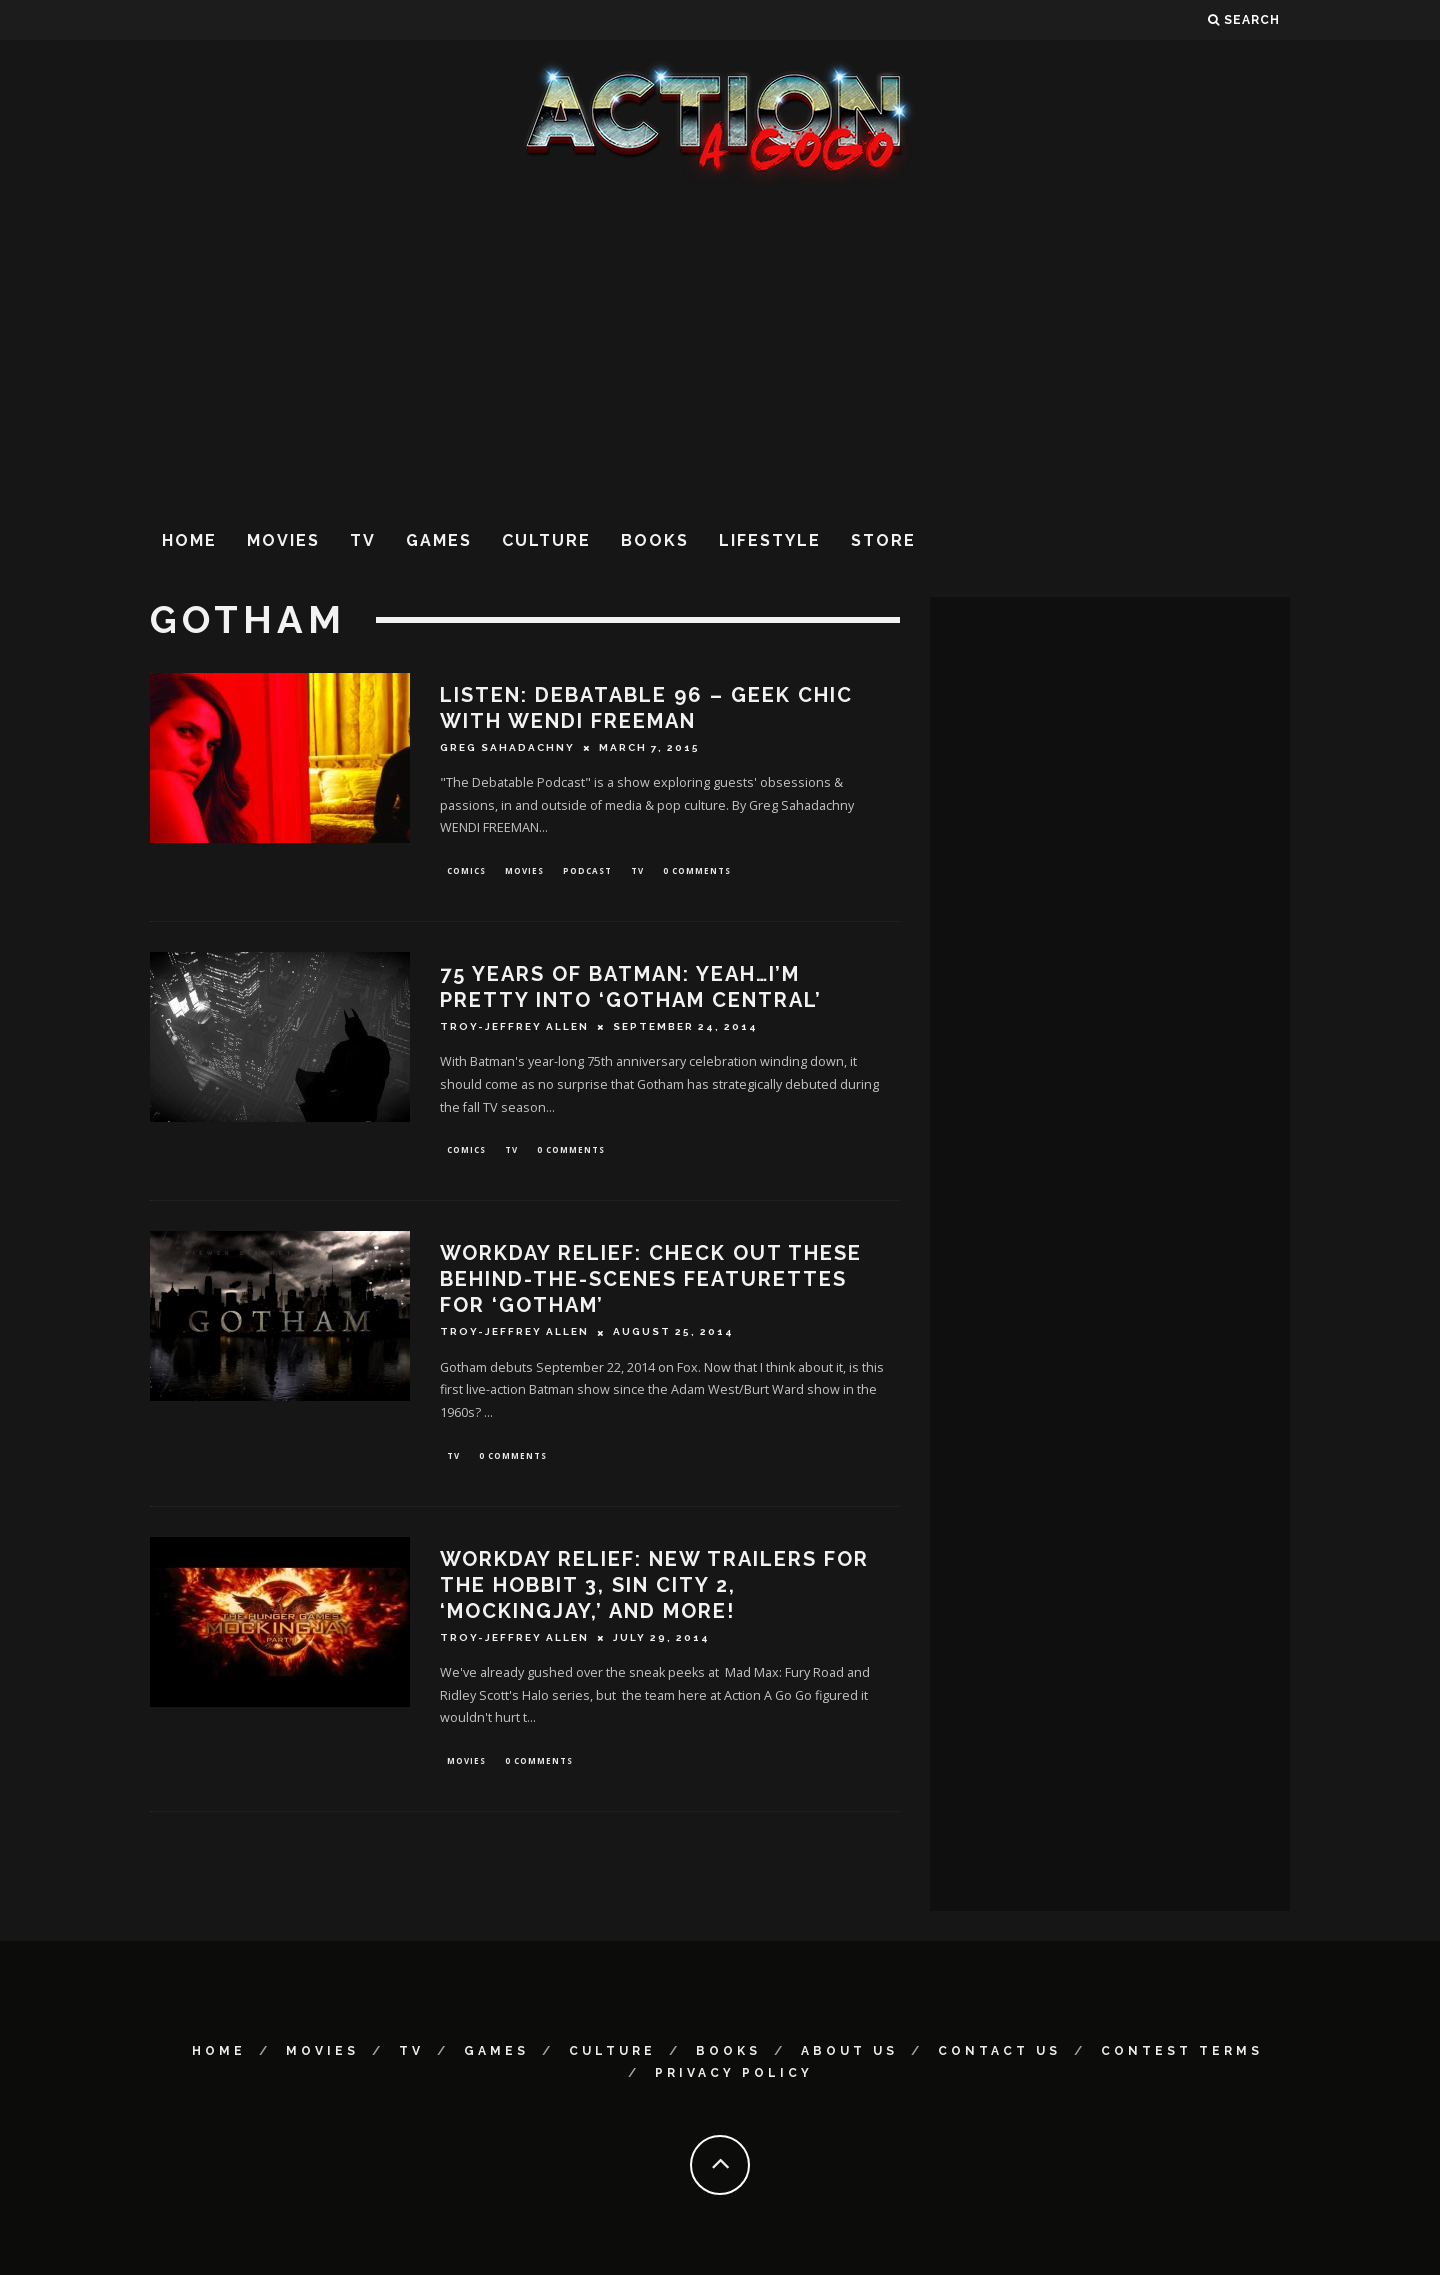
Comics (466, 871)
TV (363, 540)
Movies (283, 540)
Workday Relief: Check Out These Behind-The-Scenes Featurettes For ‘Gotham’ (651, 1284)
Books (655, 540)
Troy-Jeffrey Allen (514, 1029)
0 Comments (697, 871)
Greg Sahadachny (507, 747)
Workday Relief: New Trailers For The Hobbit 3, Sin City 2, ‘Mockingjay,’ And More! (654, 1592)
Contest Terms (1182, 2051)
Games (439, 540)
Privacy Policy (734, 2073)
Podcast (587, 871)
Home (189, 540)
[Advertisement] (720, 349)
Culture (546, 540)
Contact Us (999, 2051)
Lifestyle (770, 540)
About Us (849, 2051)
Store (883, 540)
